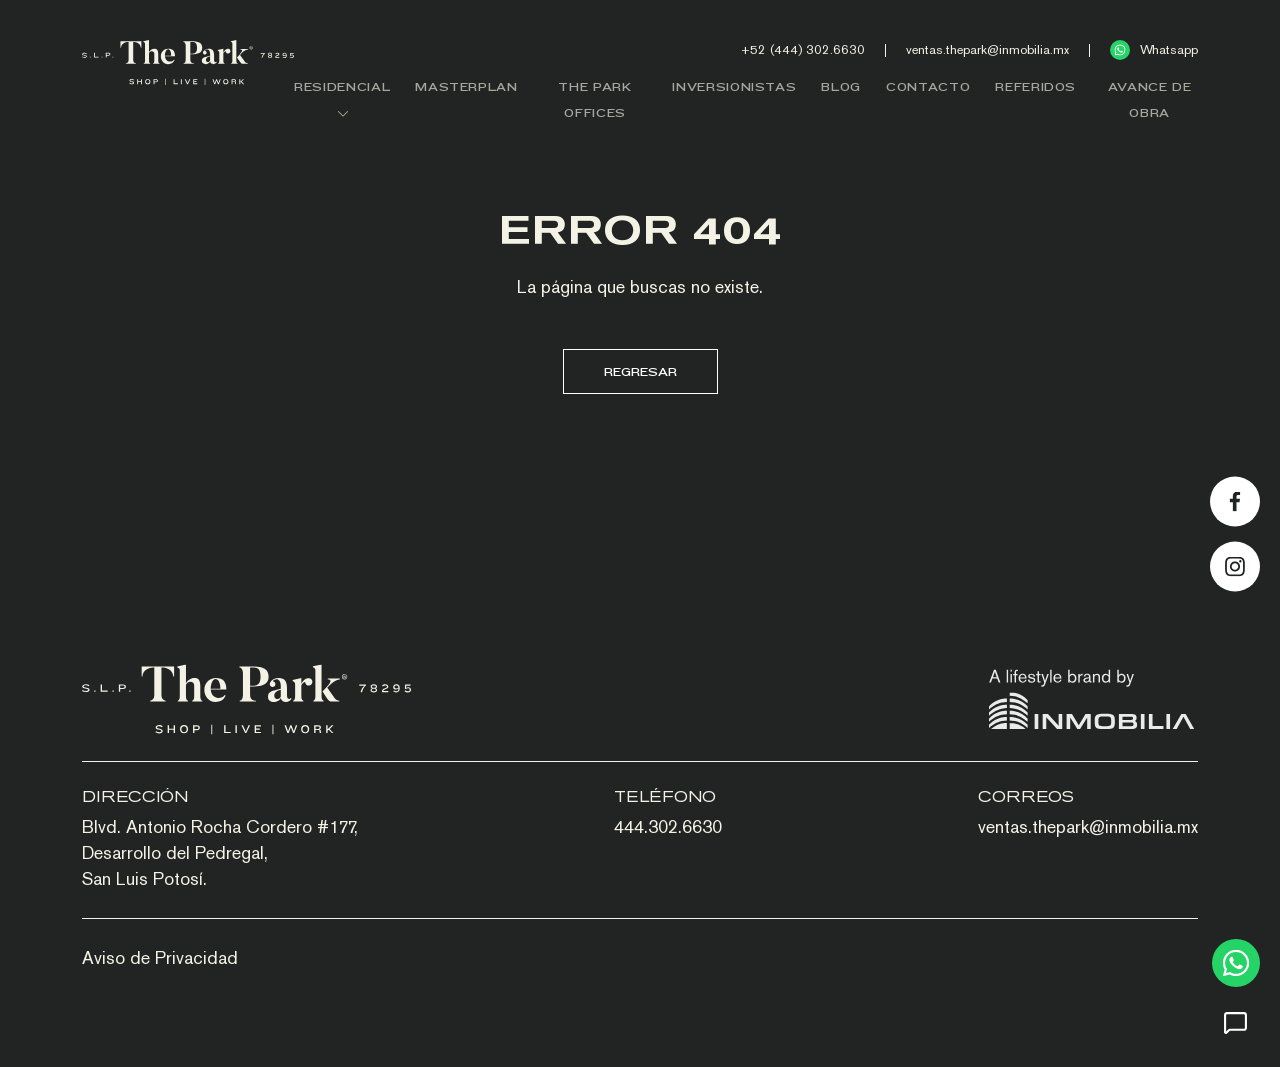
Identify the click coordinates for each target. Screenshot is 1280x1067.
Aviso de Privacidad (160, 957)
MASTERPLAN (466, 86)
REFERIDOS (1035, 86)
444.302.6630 (668, 826)
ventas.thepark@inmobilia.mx (987, 49)
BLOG (841, 86)
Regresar (640, 371)
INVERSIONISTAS (734, 86)
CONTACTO (928, 86)
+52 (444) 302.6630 (803, 49)
